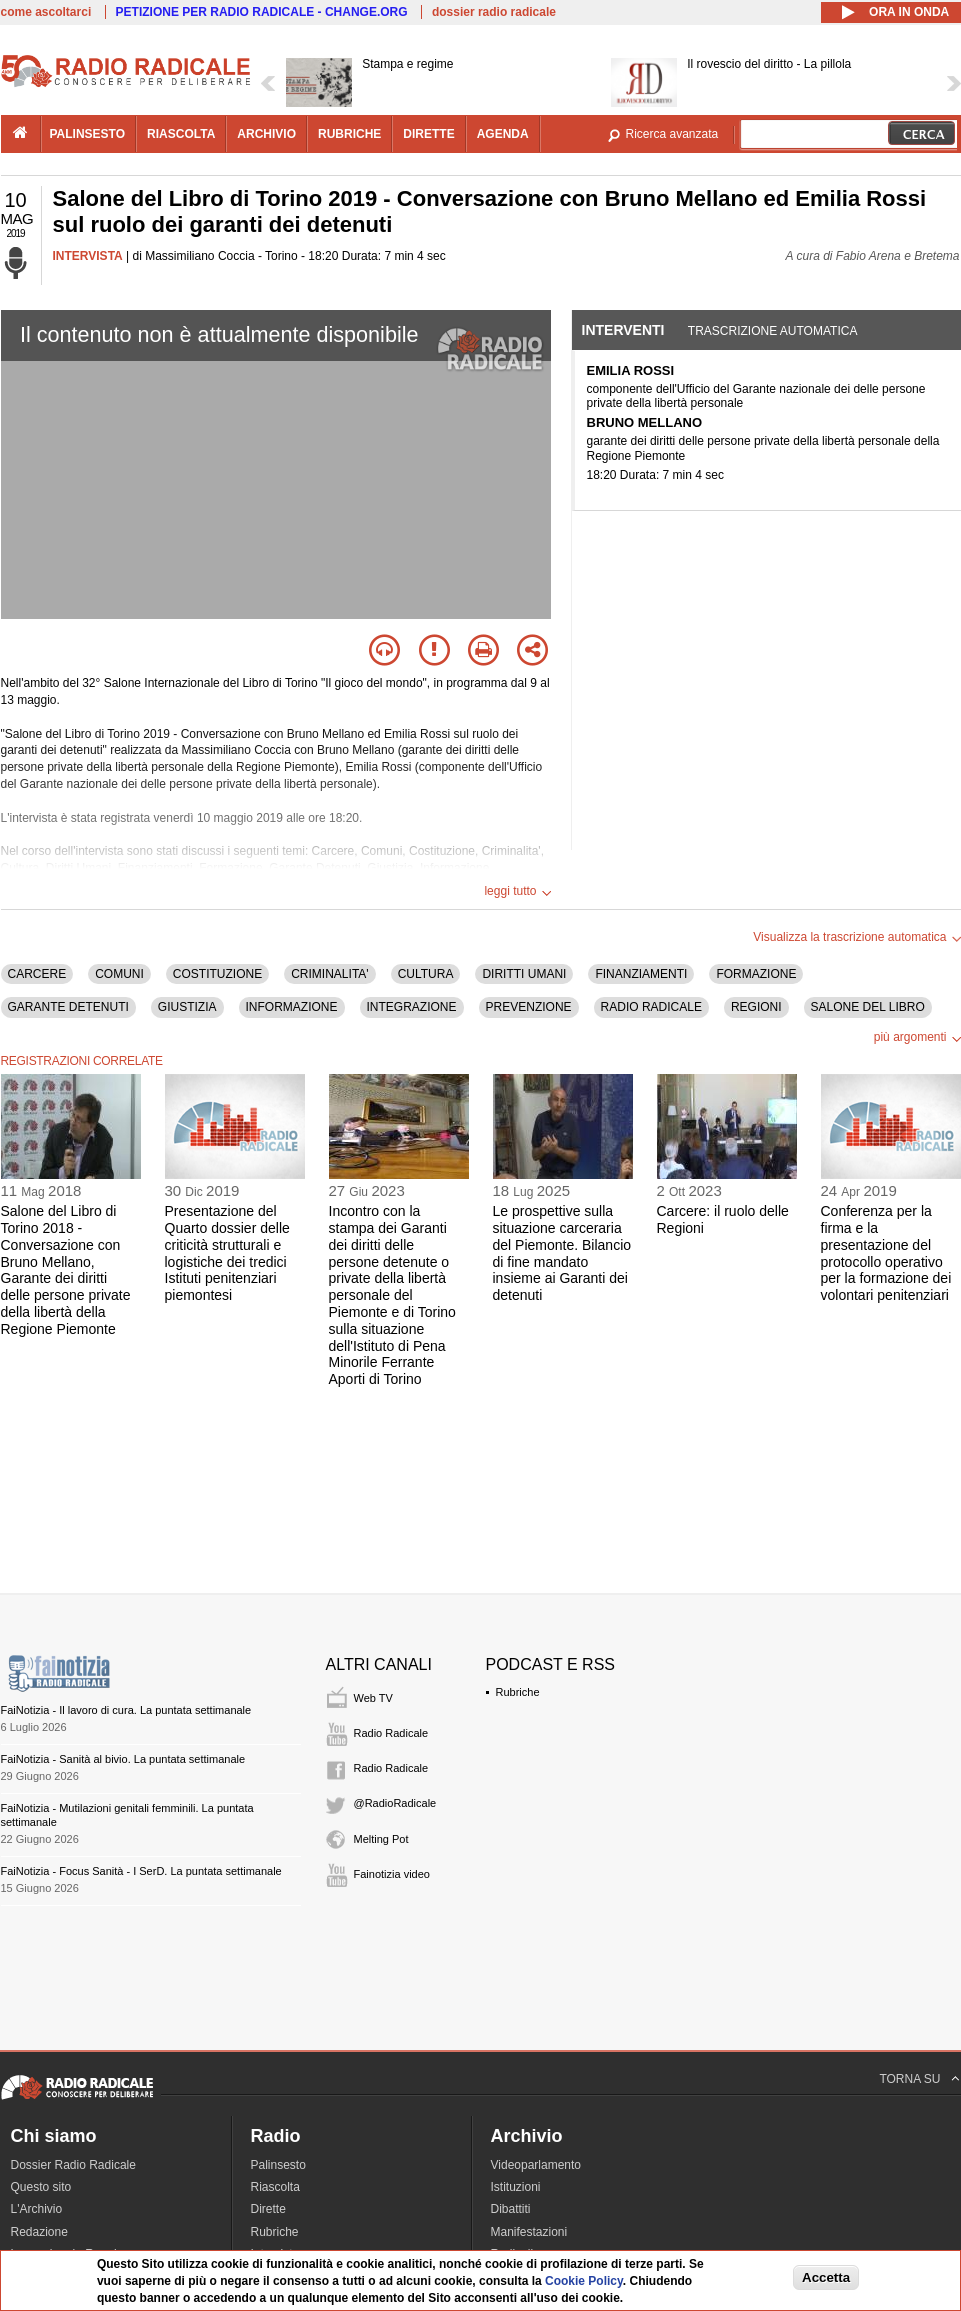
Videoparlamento (536, 2165)
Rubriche (518, 1692)
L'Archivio (37, 2209)
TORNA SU (909, 2079)
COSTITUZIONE (217, 974)
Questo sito (41, 2187)
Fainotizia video (392, 1874)
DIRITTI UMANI (524, 974)
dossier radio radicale (494, 12)
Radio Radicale (391, 1733)
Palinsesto (278, 2165)
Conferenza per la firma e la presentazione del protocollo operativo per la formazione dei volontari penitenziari (886, 1253)
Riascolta (275, 2187)
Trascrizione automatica (773, 331)
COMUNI (119, 974)
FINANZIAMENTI (641, 974)
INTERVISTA (88, 256)
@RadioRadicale (395, 1803)
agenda (503, 134)
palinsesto (88, 134)
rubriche (349, 134)
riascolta (181, 134)
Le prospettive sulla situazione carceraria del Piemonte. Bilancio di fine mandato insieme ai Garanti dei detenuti (562, 1253)
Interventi (623, 330)
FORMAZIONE (756, 974)
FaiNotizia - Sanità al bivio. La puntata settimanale (123, 1759)
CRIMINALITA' (329, 974)
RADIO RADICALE (651, 1007)
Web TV (373, 1698)
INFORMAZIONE (292, 1007)
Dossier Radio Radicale (73, 2165)
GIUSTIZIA (187, 1007)
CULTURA (426, 974)
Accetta (826, 2277)
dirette (428, 134)
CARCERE (37, 974)
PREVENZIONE (529, 1007)
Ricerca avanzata (672, 134)
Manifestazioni (529, 2232)
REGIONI (756, 1007)
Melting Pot (381, 1839)
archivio (266, 134)
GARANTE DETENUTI (68, 1007)
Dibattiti (511, 2209)
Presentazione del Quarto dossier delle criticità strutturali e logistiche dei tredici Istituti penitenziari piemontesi (227, 1253)
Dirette (268, 2209)
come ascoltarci (46, 12)
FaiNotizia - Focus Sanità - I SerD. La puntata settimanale (141, 1871)
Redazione (39, 2232)
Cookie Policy (584, 2281)
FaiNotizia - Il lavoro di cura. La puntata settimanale (126, 1710)
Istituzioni (516, 2187)
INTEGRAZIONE (412, 1007)
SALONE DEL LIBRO (868, 1007)
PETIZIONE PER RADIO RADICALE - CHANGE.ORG (262, 12)
